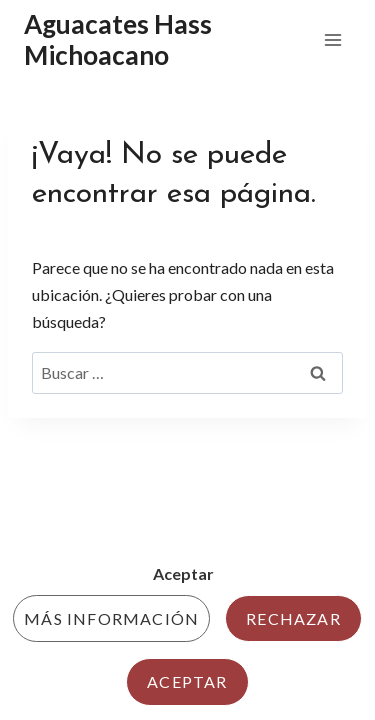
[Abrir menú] (332, 39)
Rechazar (293, 618)
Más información (111, 618)
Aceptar (187, 681)
